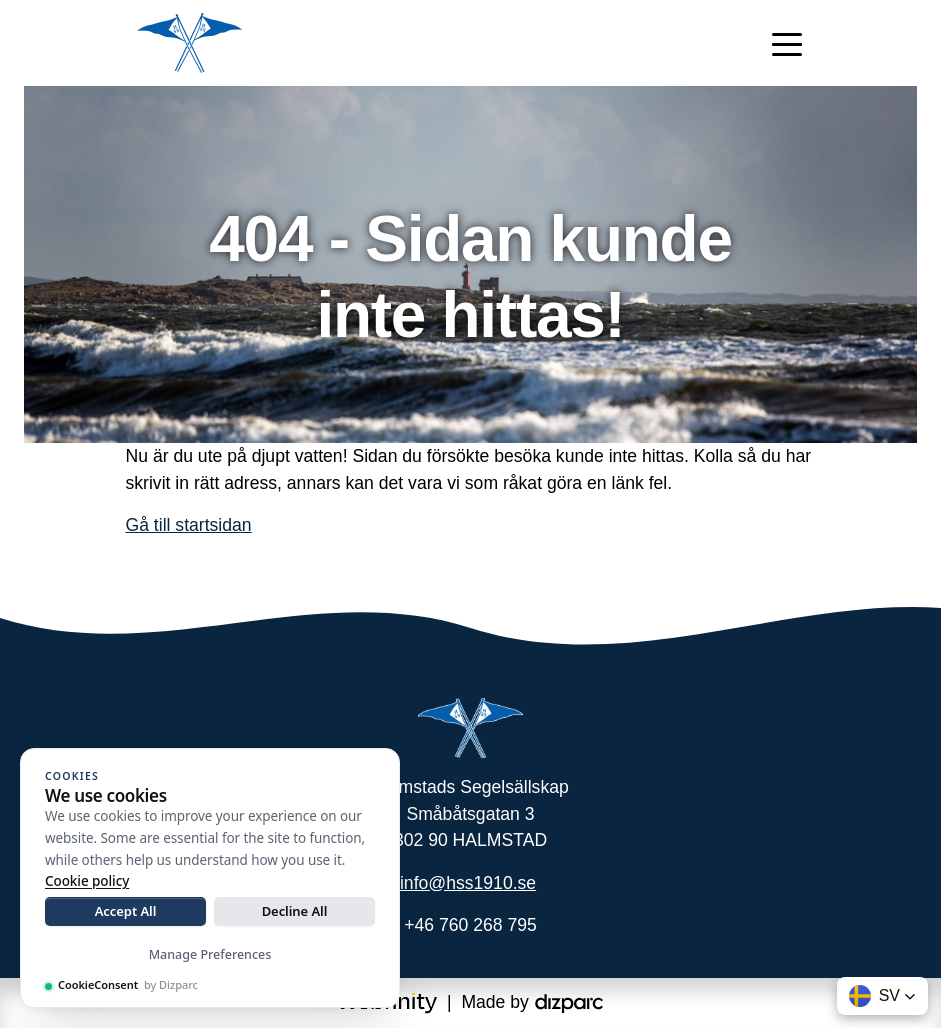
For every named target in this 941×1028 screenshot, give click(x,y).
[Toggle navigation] (787, 43)
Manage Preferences (210, 954)
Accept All (126, 911)
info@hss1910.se (468, 883)
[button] (882, 996)
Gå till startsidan (189, 525)
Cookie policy (87, 881)
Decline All (295, 911)
